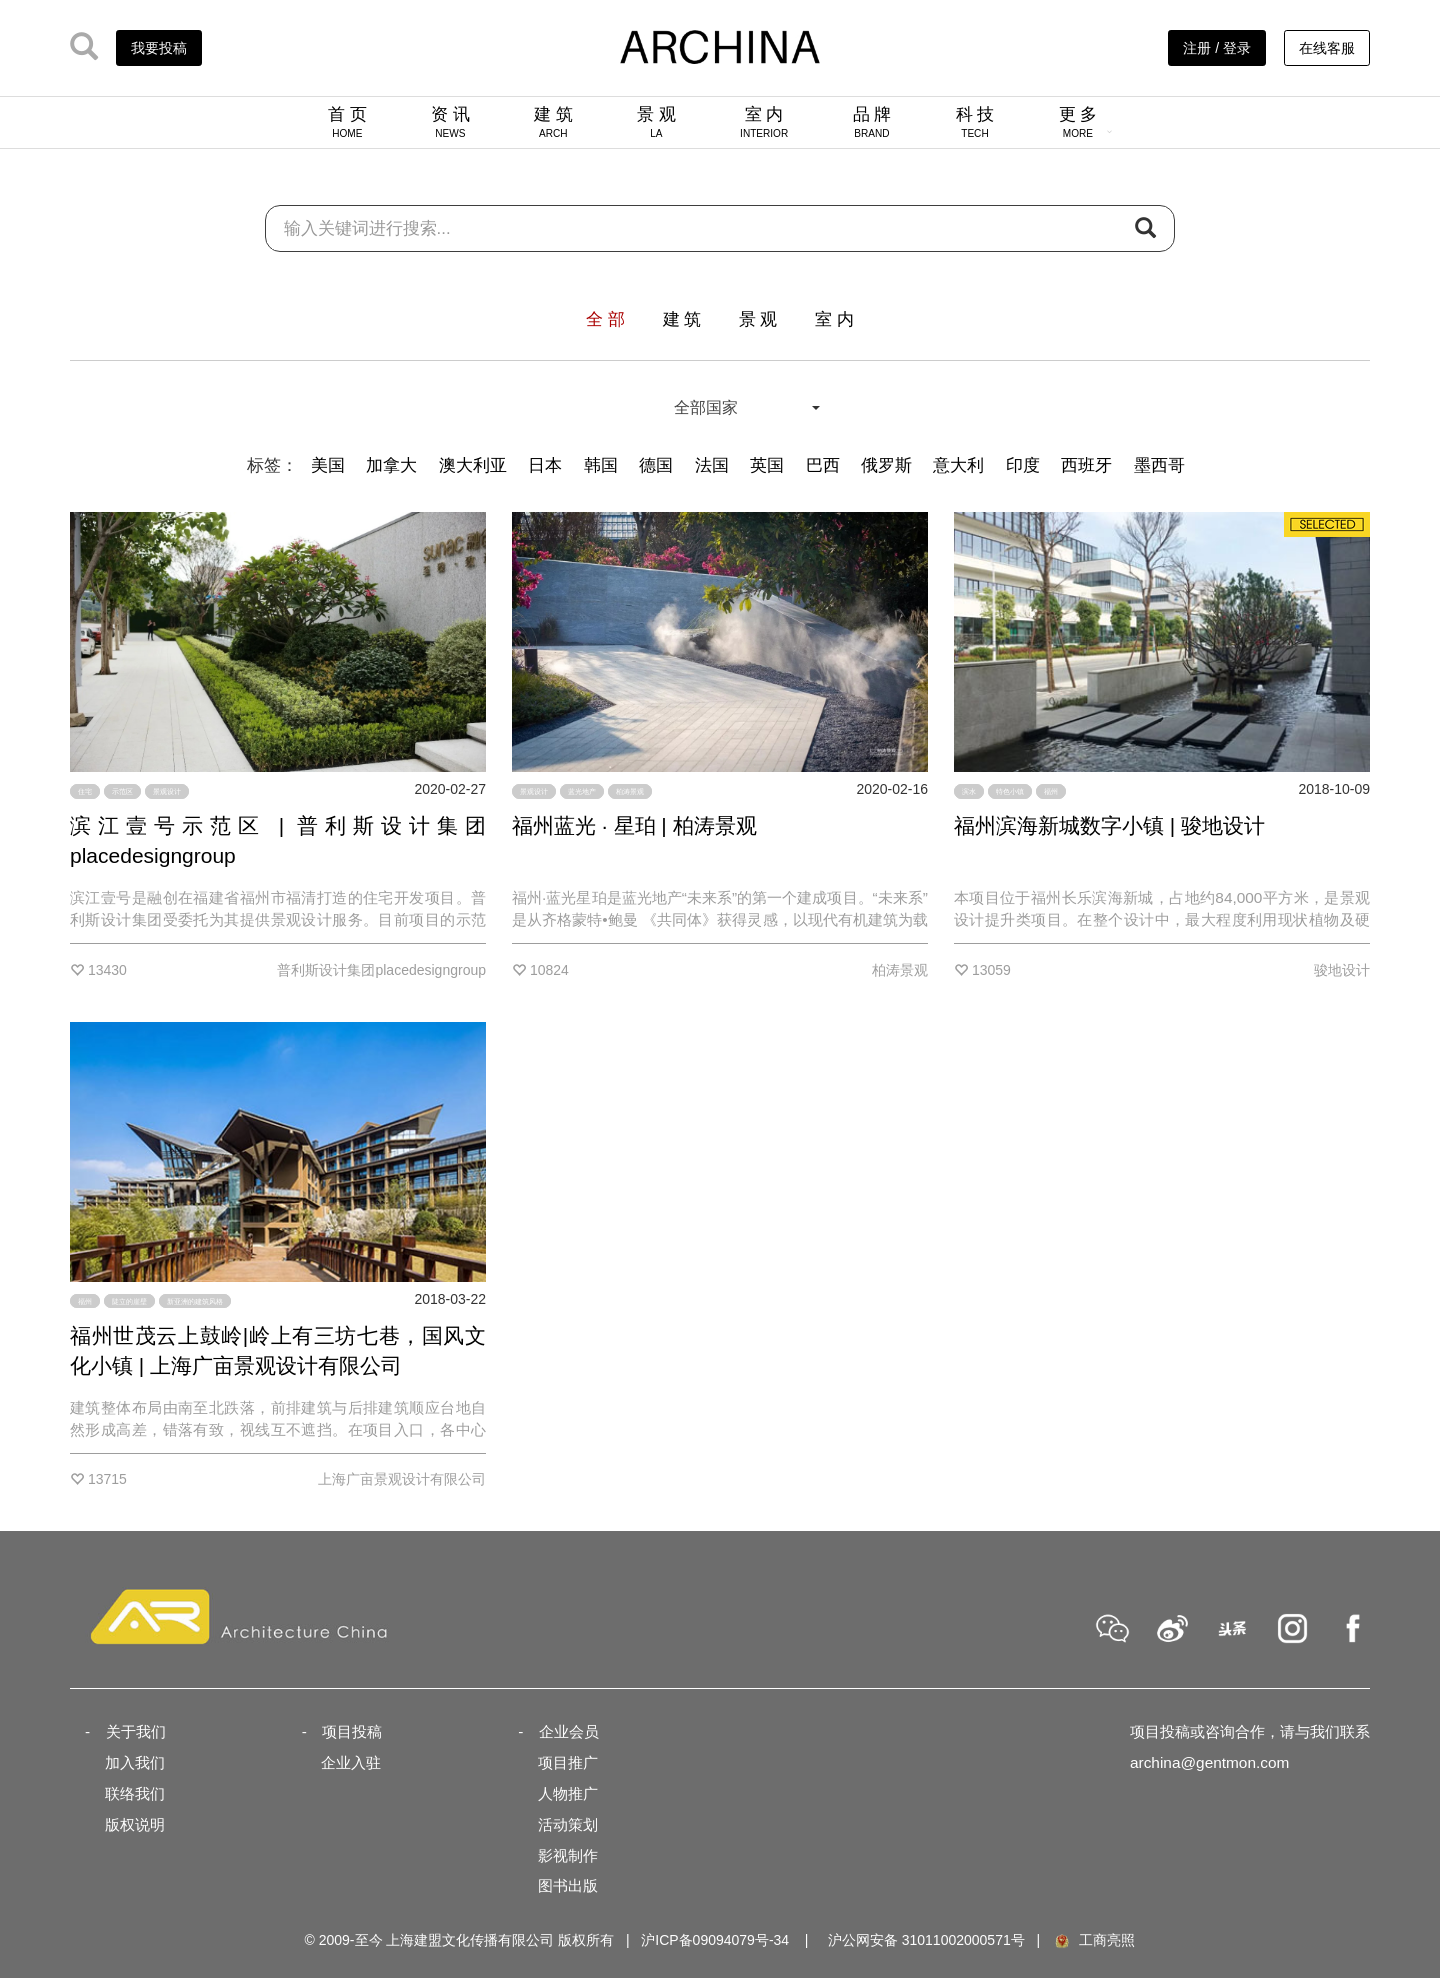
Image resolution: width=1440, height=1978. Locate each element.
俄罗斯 (886, 465)
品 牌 (872, 122)
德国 (656, 465)
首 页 (347, 122)
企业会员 (569, 1731)
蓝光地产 (582, 791)
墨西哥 (1159, 465)
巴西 (823, 465)
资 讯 (450, 122)
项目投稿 (352, 1731)
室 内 (764, 122)
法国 (712, 465)
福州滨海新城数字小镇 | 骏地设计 (1109, 825)
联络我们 (135, 1793)
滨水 (969, 791)
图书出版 (568, 1885)
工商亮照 (1094, 1940)
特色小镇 (1010, 791)
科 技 (975, 122)
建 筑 (553, 122)
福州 (1051, 791)
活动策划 (568, 1824)
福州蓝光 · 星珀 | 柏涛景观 (634, 825)
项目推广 (568, 1762)
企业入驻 (351, 1762)
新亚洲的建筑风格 (195, 1301)
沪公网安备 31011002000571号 (926, 1940)
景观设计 (167, 791)
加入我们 (135, 1762)
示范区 (122, 791)
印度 (1023, 465)
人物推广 (568, 1793)
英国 (767, 465)
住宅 (85, 791)
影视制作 (568, 1855)
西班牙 (1086, 465)
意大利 (958, 465)
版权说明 (135, 1824)
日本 (545, 465)
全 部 (605, 319)
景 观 (656, 122)
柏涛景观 (630, 791)
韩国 (601, 465)
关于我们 (136, 1731)
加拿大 (391, 465)
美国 (328, 465)
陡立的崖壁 (129, 1301)
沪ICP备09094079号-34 (715, 1940)
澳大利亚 (473, 465)
